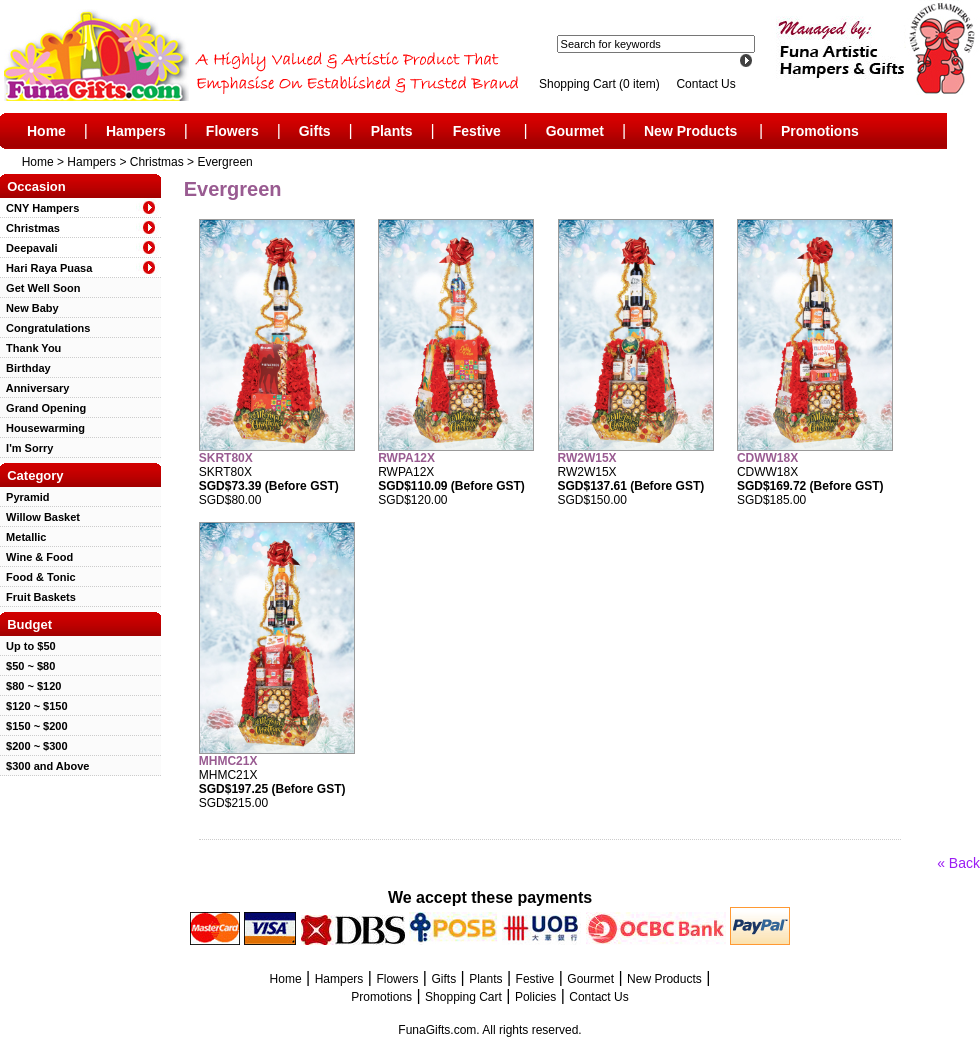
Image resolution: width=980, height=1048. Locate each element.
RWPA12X (406, 458)
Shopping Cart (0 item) (601, 84)
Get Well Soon (40, 288)
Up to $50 (28, 646)
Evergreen (224, 162)
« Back (958, 863)
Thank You (30, 348)
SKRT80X (226, 458)
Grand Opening (43, 408)
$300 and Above (44, 766)
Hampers (136, 131)
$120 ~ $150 (34, 706)
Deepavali (28, 248)
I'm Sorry (26, 448)
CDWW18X (767, 458)
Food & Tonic (38, 577)
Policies (535, 997)
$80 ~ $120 (30, 686)
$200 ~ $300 (34, 746)
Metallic (23, 537)
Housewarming (42, 428)
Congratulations (45, 328)
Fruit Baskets (38, 597)
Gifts (315, 131)
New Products (690, 131)
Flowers (232, 131)
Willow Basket (40, 517)
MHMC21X (228, 761)
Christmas (157, 162)
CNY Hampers (39, 208)
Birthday (25, 368)
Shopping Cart (463, 997)
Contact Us (705, 84)
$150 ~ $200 (34, 726)
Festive (477, 131)
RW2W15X (587, 458)
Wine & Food (36, 557)
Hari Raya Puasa (46, 268)
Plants (392, 131)
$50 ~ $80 (27, 666)
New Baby (29, 308)
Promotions (820, 131)
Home (46, 131)
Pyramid (25, 497)
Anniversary (34, 388)
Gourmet (575, 131)
